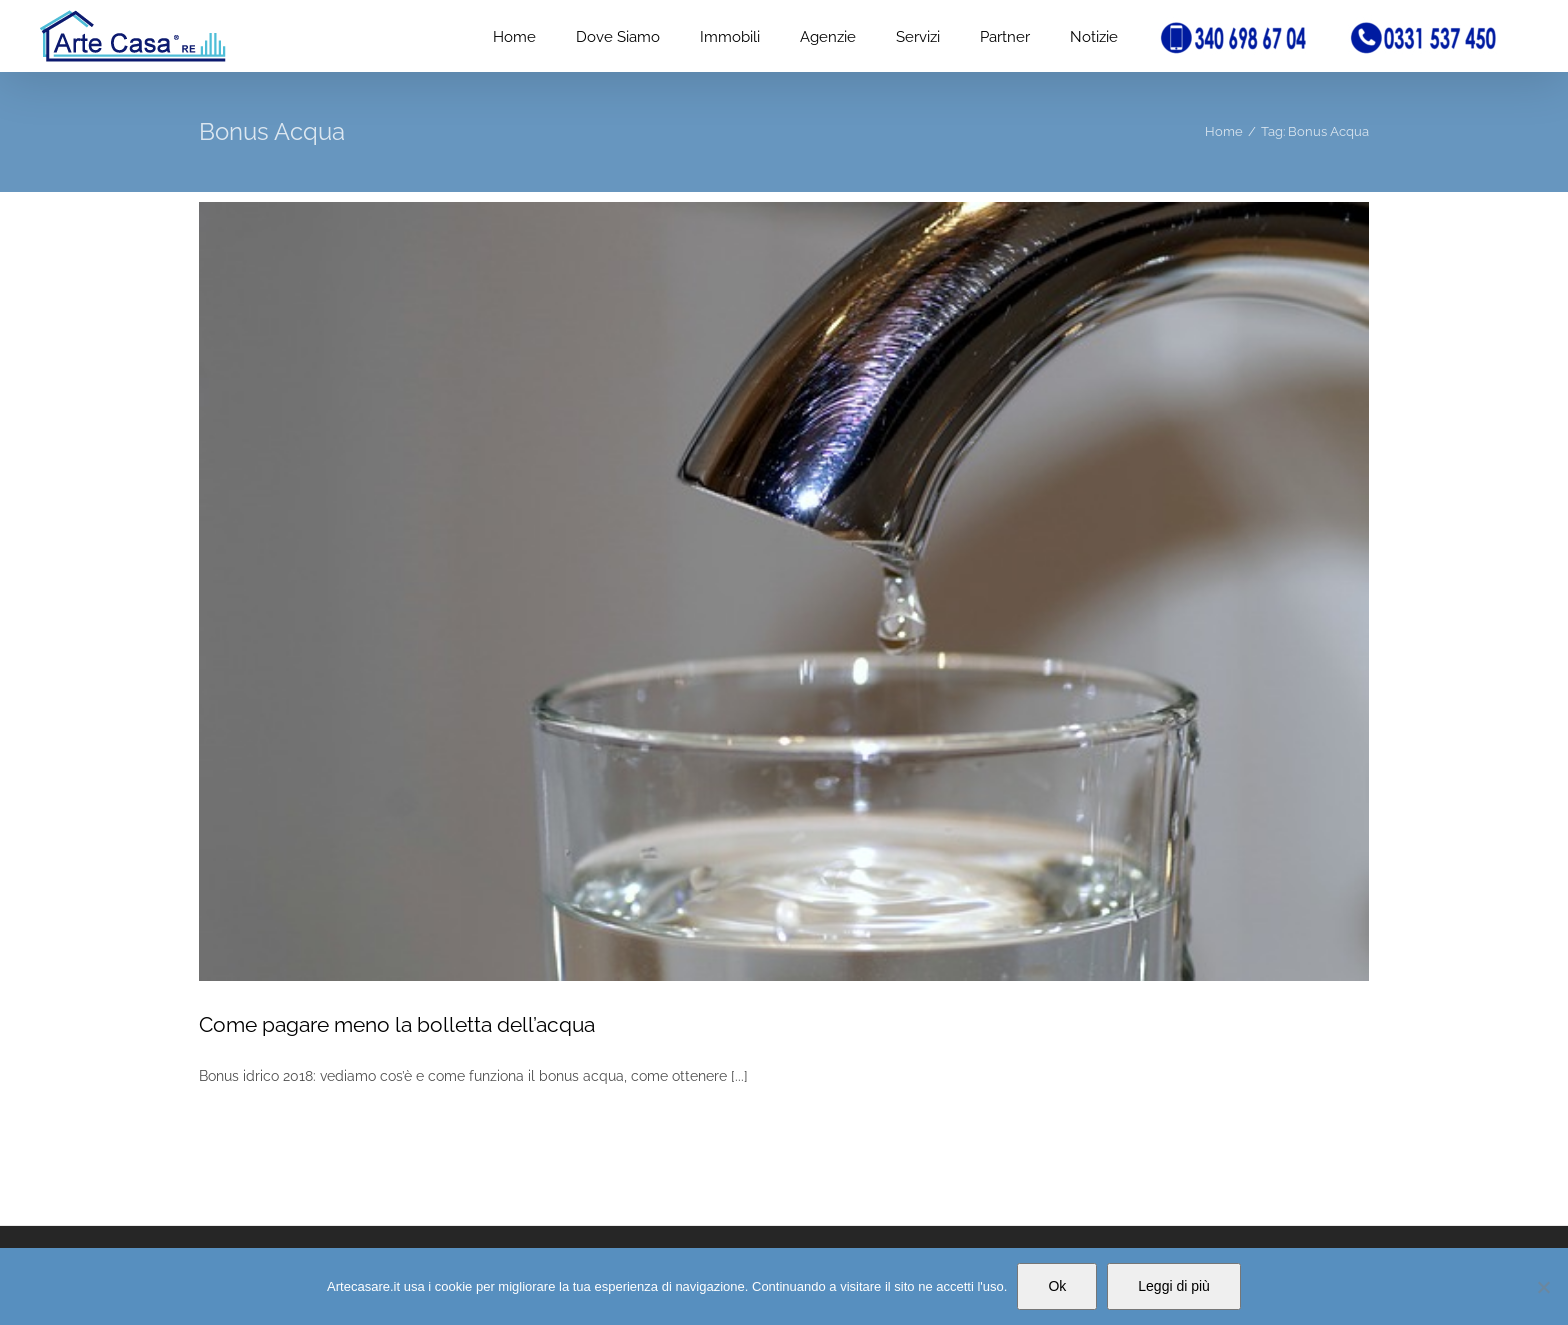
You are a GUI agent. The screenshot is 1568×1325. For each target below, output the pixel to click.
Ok (1057, 1286)
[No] (1543, 1287)
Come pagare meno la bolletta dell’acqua (397, 1024)
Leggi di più (1174, 1286)
